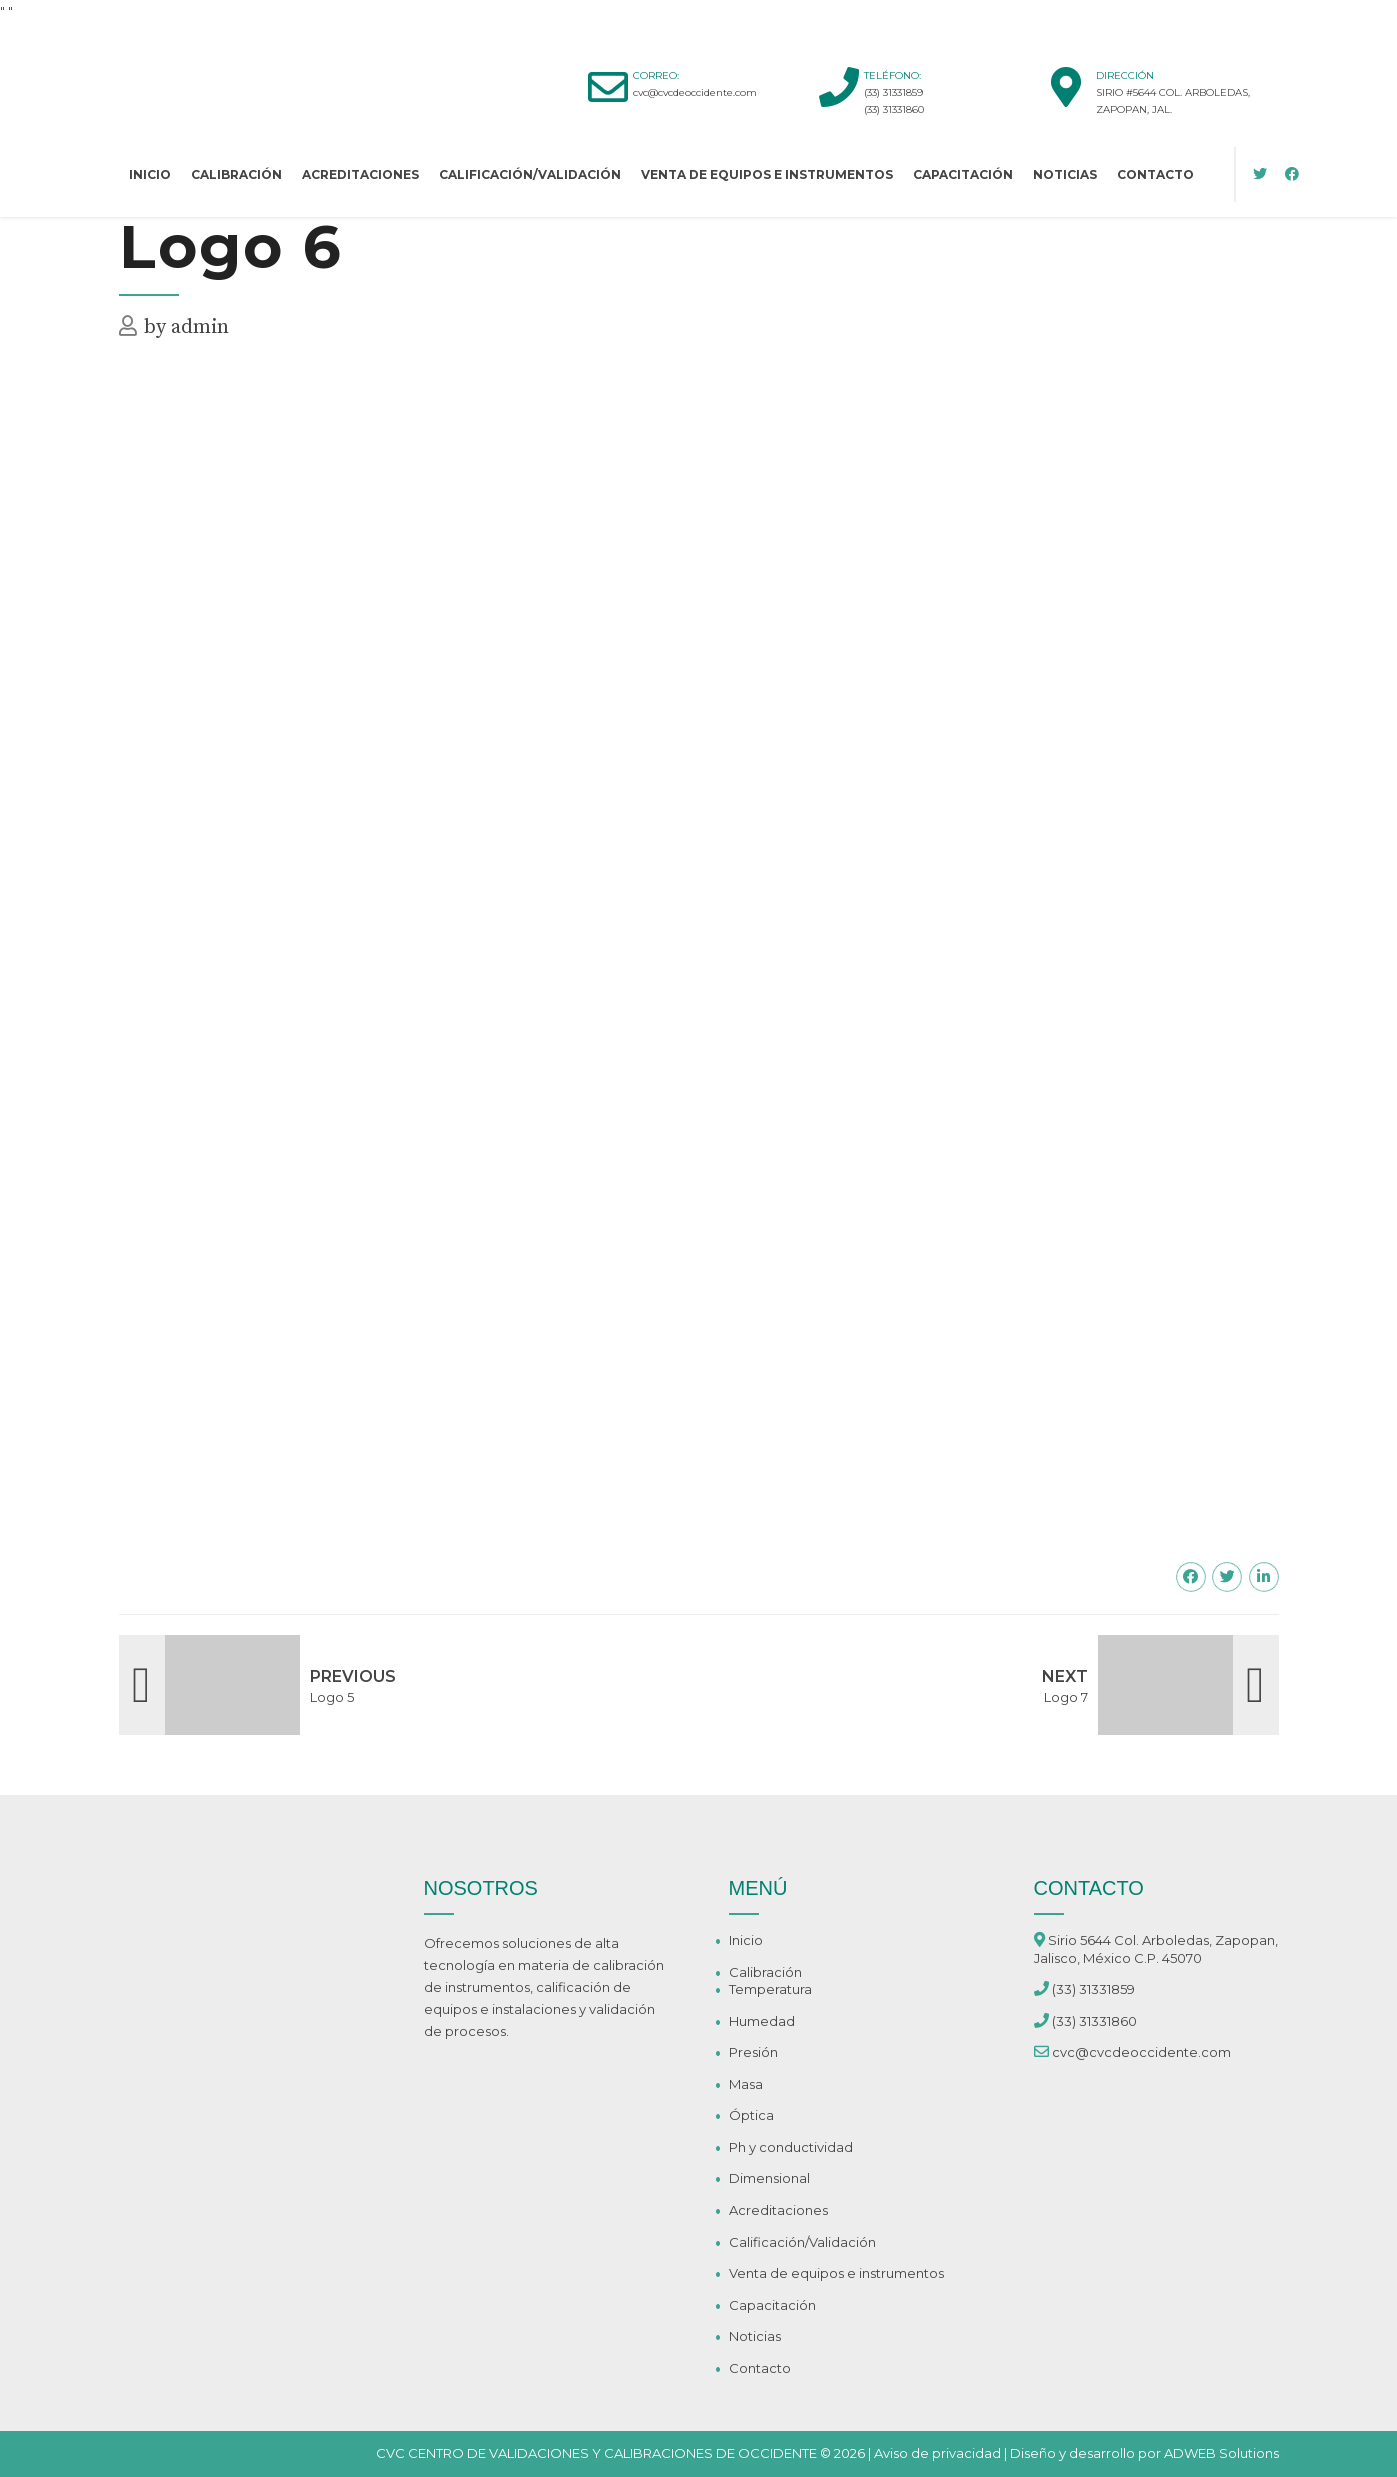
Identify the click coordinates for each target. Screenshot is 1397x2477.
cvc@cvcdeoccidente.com (695, 92)
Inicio (150, 174)
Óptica (751, 2115)
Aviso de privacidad (937, 2453)
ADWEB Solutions (1221, 2453)
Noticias (1065, 174)
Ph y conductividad (791, 2147)
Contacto (1155, 174)
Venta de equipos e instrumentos (767, 174)
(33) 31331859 (893, 92)
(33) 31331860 (894, 109)
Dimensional (769, 2178)
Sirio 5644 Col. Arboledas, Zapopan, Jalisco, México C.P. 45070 (1156, 1949)
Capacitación (963, 174)
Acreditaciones (360, 174)
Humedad (762, 2021)
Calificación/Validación (530, 174)
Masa (746, 2084)
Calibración (236, 174)
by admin (186, 327)
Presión (753, 2052)
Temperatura (770, 1989)
